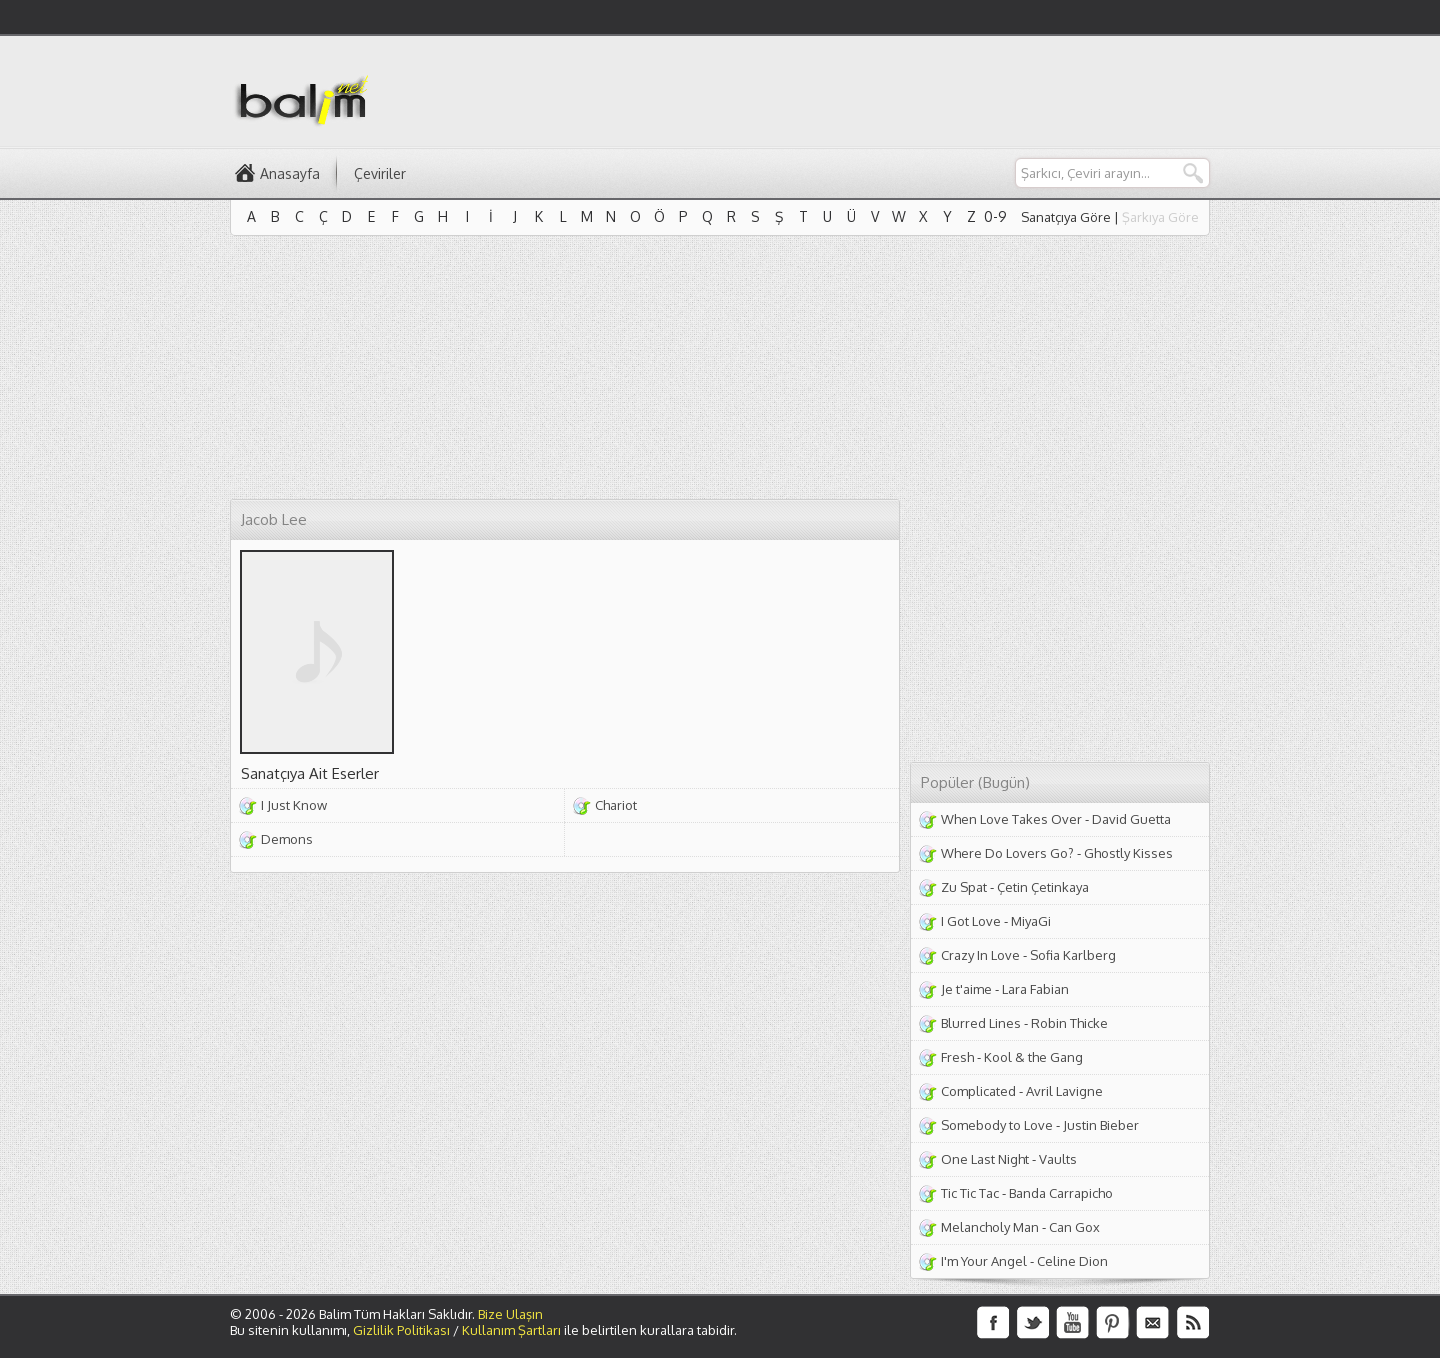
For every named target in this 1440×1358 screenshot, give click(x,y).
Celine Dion (1072, 1261)
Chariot (616, 805)
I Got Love (971, 921)
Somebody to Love (997, 1125)
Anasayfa (290, 173)
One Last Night (985, 1159)
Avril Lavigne (1064, 1091)
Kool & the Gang (1033, 1057)
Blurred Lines (981, 1023)
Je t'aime (966, 989)
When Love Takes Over (1011, 819)
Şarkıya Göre (1160, 217)
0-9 (995, 216)
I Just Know (294, 805)
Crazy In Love (980, 955)
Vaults (1058, 1159)
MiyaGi (1031, 921)
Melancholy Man (990, 1227)
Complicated (978, 1091)
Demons (287, 839)
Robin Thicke (1069, 1023)
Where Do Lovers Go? (1007, 853)
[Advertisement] (846, 91)
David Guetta (1131, 819)
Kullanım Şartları (511, 1330)
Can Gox (1074, 1227)
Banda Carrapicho (1061, 1193)
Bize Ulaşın (510, 1314)
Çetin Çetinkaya (1043, 887)
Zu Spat (964, 887)
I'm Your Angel (984, 1261)
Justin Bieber (1101, 1125)
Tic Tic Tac (970, 1193)
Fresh (957, 1057)
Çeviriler (380, 173)
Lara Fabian (1035, 989)
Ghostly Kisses (1128, 853)
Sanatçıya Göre (1066, 217)
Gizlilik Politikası (401, 1330)
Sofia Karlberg (1073, 955)
